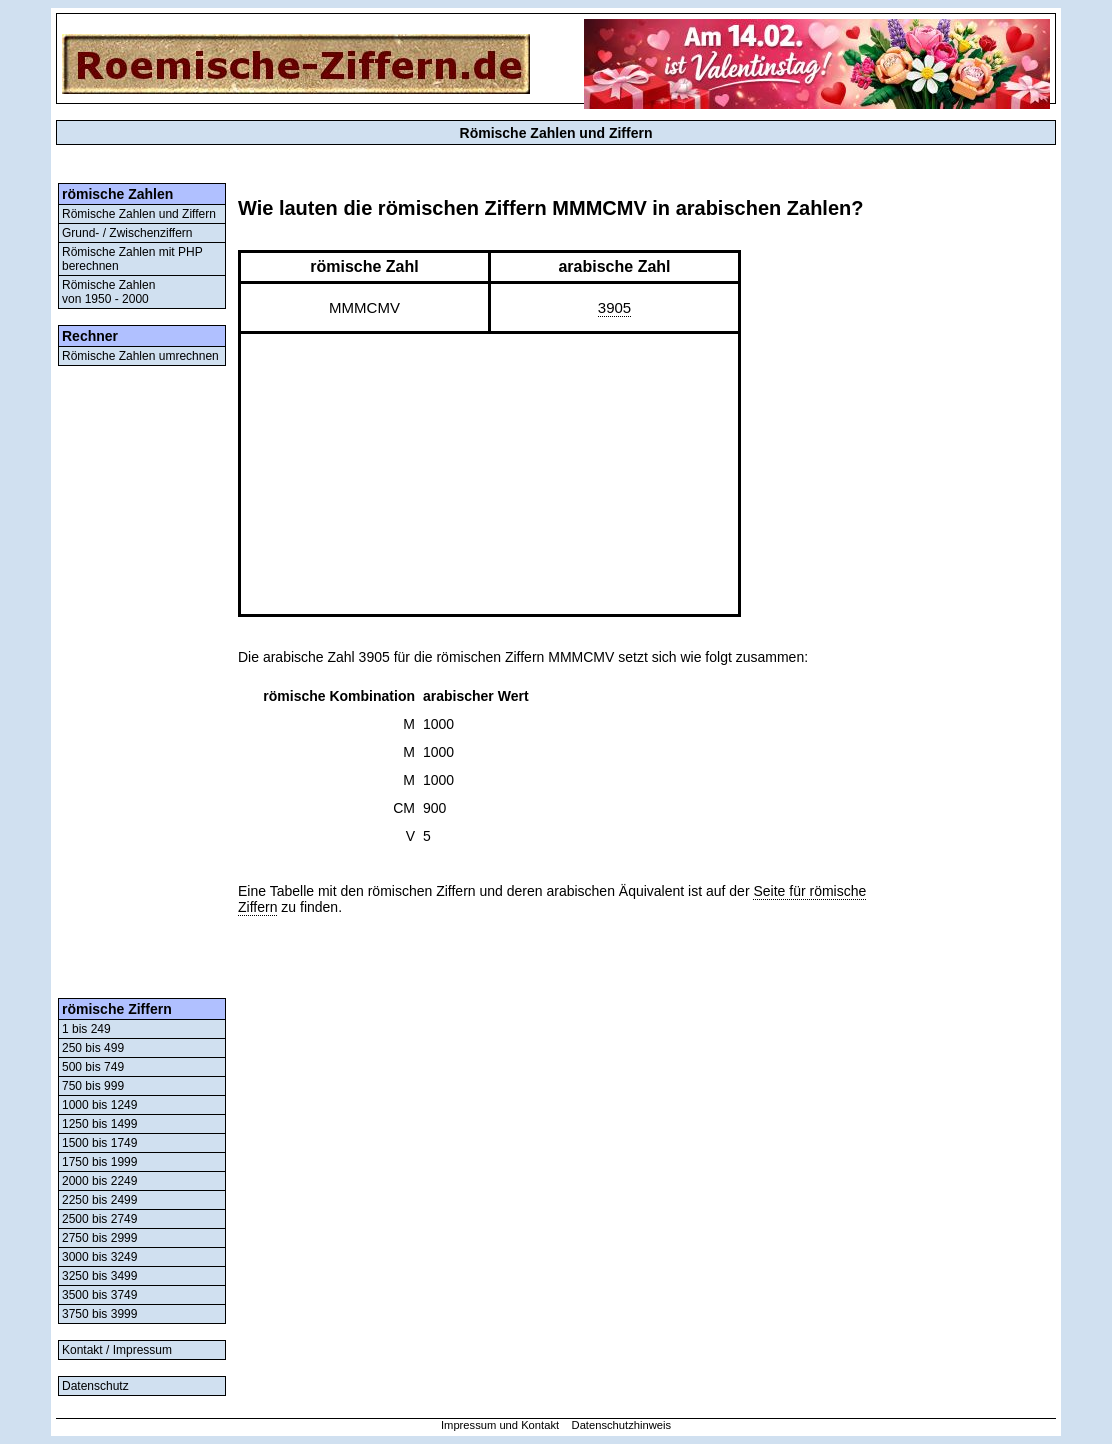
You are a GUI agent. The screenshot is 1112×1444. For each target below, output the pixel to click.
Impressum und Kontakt (500, 1425)
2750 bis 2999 (99, 1238)
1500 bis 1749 (99, 1143)
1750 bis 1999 (99, 1162)
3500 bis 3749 (99, 1295)
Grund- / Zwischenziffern (127, 233)
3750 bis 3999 (99, 1314)
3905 (614, 307)
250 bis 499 (93, 1048)
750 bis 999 (93, 1086)
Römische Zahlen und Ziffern (139, 214)
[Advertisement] (142, 682)
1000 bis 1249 (99, 1105)
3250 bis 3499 (99, 1276)
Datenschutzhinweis (622, 1425)
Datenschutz (95, 1386)
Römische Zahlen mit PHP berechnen (132, 259)
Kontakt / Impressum (117, 1350)
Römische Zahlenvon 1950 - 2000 (108, 292)
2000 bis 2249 (99, 1181)
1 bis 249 (86, 1029)
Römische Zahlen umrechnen (140, 356)
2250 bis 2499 (99, 1200)
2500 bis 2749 (99, 1219)
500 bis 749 (93, 1067)
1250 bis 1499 (99, 1124)
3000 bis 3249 (99, 1257)
